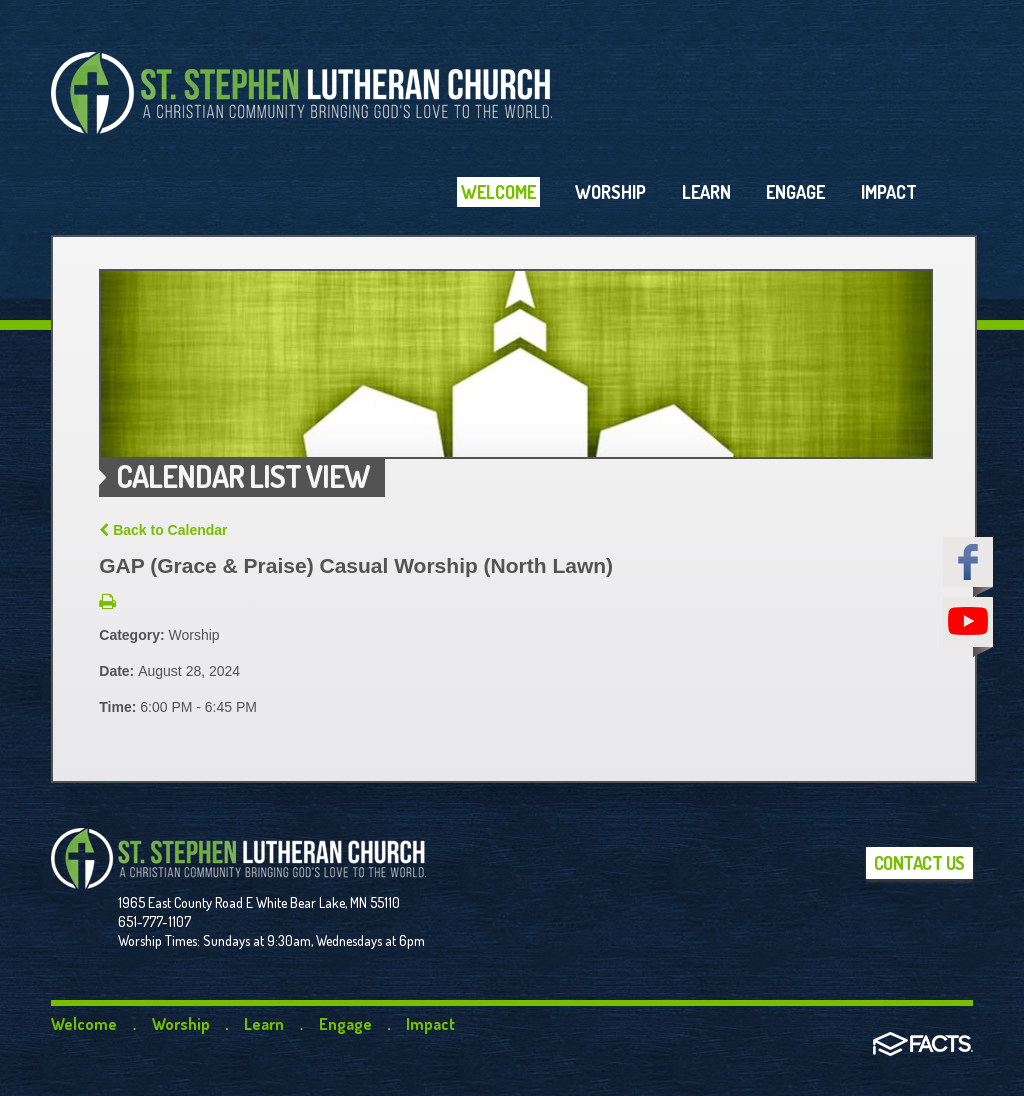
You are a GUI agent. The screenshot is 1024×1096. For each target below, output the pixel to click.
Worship (181, 1024)
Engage (345, 1024)
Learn (264, 1024)
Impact (430, 1024)
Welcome (84, 1024)
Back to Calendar (163, 530)
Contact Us (919, 863)
